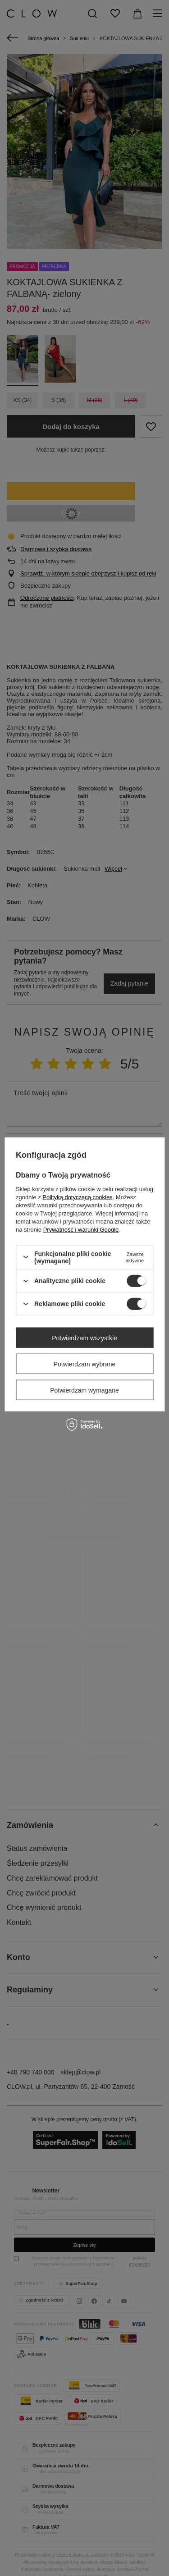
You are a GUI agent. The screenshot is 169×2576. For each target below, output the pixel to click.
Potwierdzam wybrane (85, 1363)
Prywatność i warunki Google (81, 1229)
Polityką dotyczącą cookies (77, 1196)
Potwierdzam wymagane (84, 1389)
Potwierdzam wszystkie (84, 1337)
